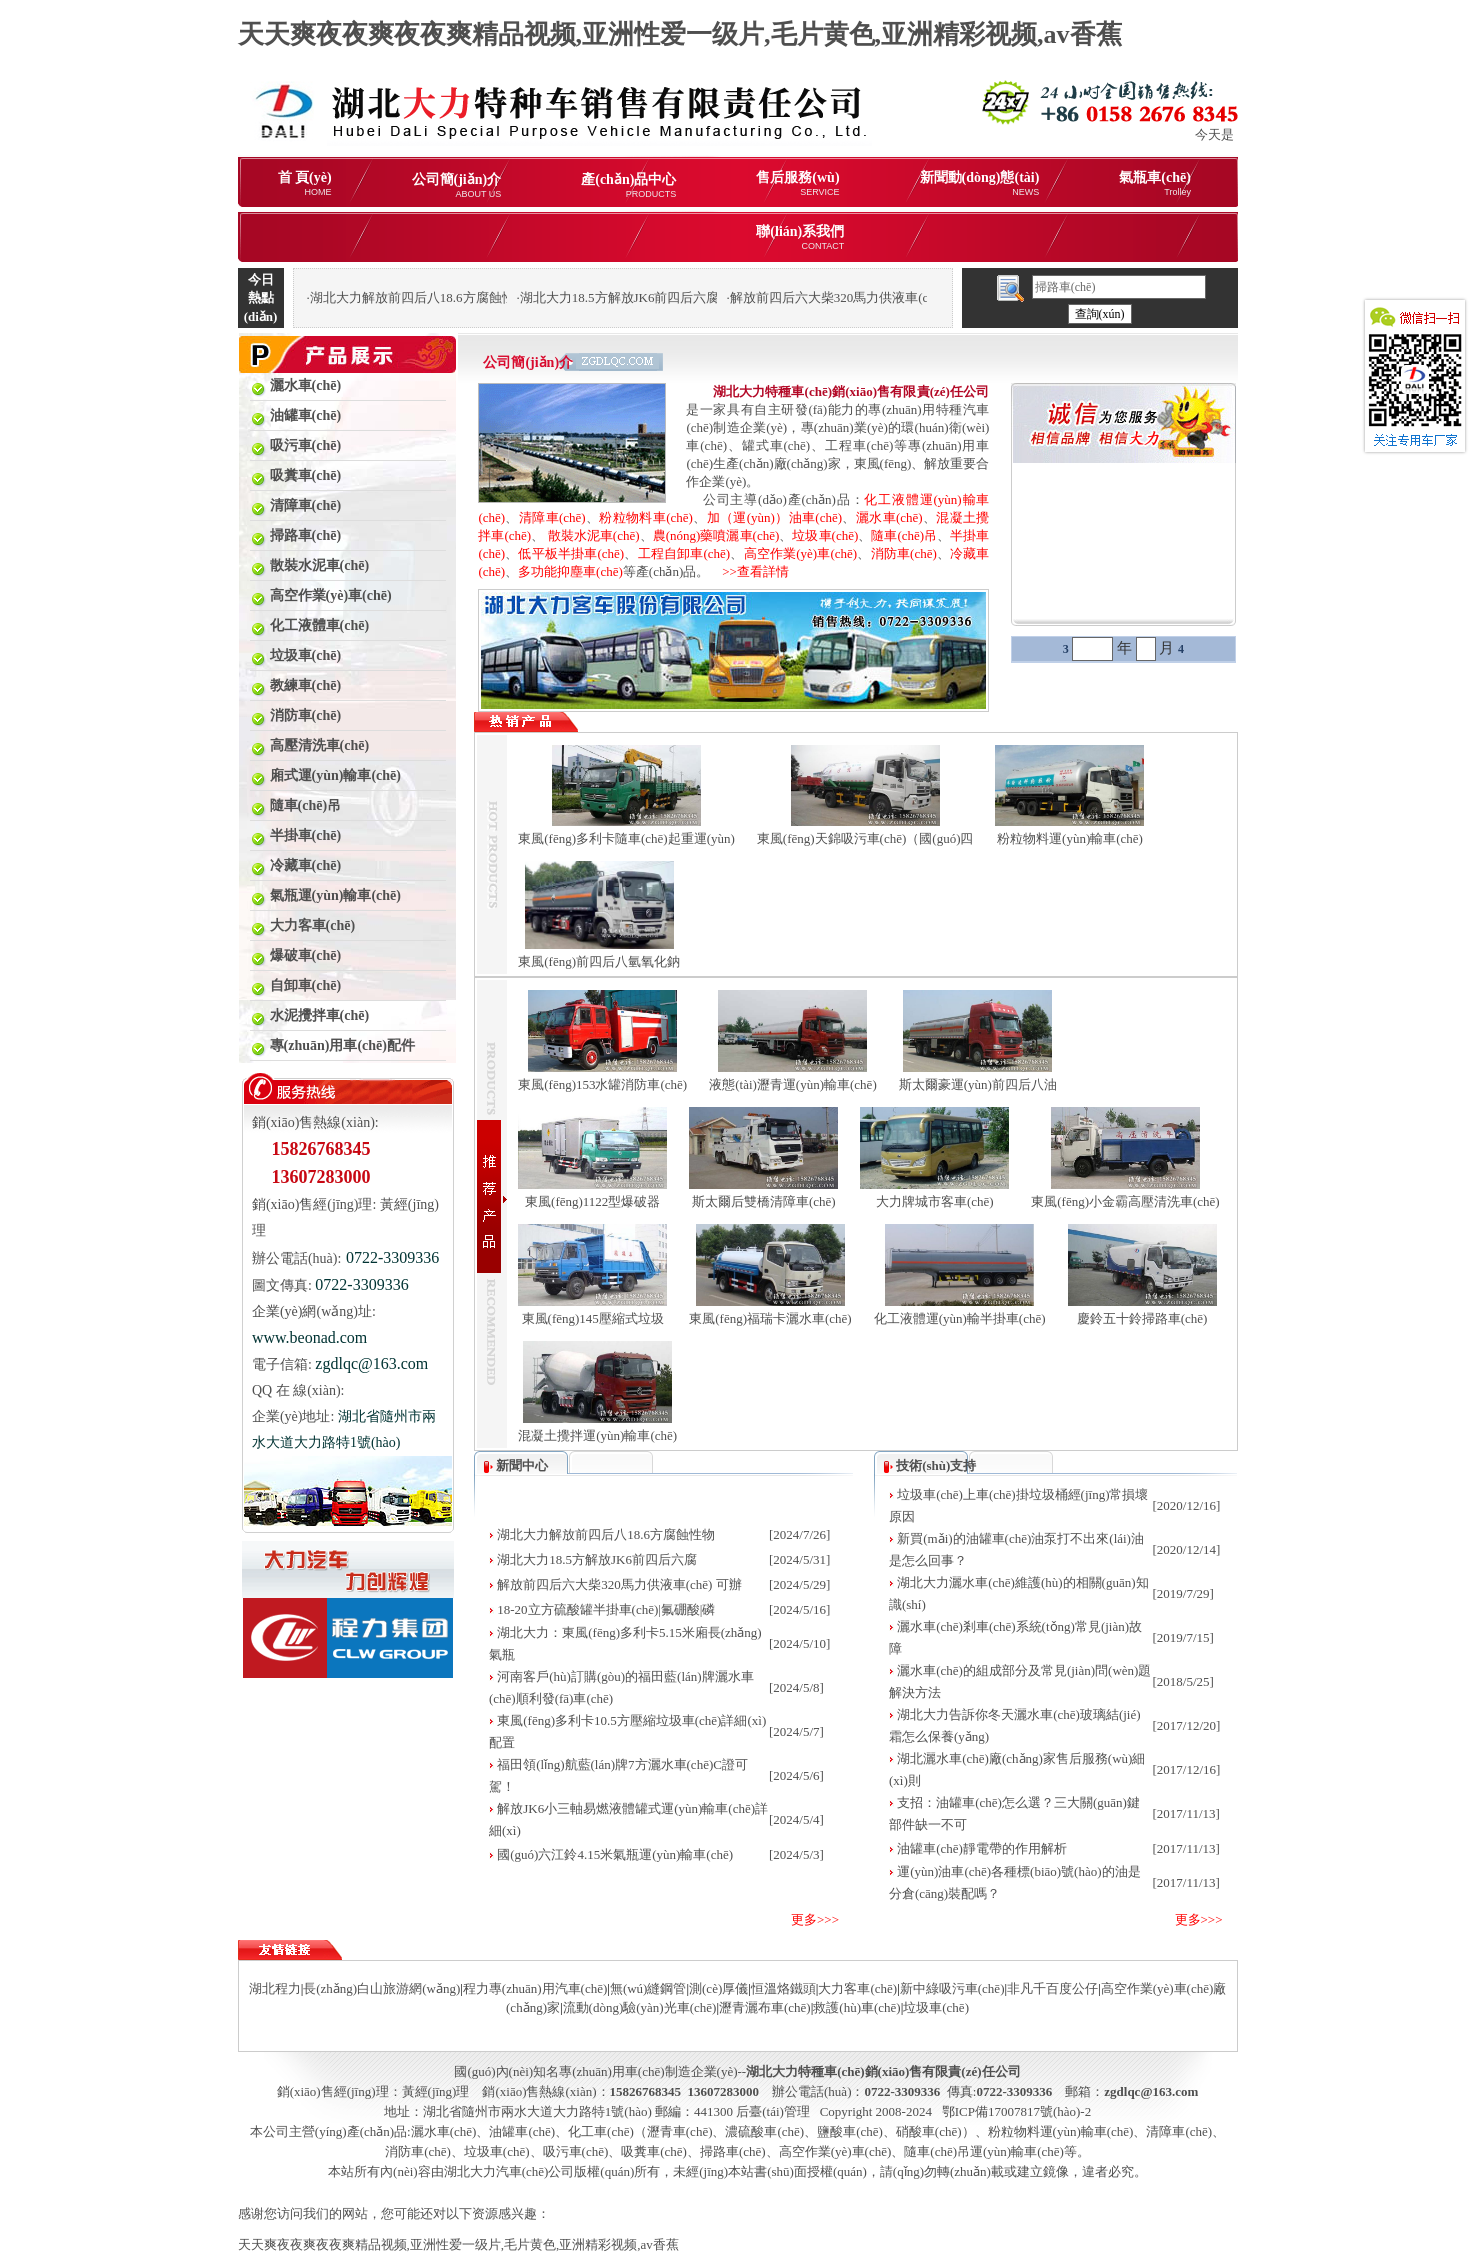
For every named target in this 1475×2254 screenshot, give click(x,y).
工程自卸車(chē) (684, 553)
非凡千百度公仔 (1052, 1988)
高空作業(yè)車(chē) (801, 553)
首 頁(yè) (305, 183)
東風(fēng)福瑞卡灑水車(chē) (770, 1318)
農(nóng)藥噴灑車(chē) (716, 535)
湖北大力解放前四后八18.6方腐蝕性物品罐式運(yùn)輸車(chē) (485, 297)
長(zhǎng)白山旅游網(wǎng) (381, 1988)
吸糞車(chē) (654, 2151)
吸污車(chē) (576, 2151)
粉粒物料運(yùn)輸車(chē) (1070, 838)
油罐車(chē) (522, 2131)
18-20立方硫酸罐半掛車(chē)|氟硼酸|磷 (606, 1609)
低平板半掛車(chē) (571, 553)
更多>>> (815, 1919)
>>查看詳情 (749, 571)
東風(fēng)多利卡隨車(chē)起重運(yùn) (626, 838)
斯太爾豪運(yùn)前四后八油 (978, 1084)
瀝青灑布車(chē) (765, 2007)
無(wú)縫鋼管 (648, 1988)
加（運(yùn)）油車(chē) (774, 517)
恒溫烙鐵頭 (783, 1988)
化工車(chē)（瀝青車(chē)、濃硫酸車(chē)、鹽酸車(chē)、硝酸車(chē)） (771, 2131)
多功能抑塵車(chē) (570, 571)
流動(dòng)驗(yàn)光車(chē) (640, 2007)
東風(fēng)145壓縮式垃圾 (593, 1318)
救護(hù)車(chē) (856, 2007)
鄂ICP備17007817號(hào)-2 (1017, 2111)
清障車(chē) (552, 517)
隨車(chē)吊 (904, 535)
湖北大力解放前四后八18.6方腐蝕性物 (606, 1534)
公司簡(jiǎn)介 (457, 185)
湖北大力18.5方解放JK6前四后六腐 (597, 1559)
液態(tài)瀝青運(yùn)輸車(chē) (793, 1084)
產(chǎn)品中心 (628, 185)
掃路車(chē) (733, 2151)
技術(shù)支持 (936, 1465)
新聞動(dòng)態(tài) (980, 183)
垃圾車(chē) (825, 535)
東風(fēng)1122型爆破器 (592, 1201)
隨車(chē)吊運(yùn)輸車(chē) (984, 2151)
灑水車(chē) (889, 517)
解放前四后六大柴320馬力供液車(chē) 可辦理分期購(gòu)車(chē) (912, 297)
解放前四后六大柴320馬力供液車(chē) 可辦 (619, 1584)
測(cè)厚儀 (718, 1988)
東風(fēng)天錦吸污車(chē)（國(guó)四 (865, 838)
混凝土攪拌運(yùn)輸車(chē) (597, 1435)
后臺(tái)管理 (773, 2111)
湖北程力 (275, 1988)
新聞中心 (522, 1465)
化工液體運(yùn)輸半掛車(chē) (960, 1318)
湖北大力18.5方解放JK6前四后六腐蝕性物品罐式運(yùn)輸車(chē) (706, 297)
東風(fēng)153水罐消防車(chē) (602, 1084)
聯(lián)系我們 (800, 237)
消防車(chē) (904, 553)
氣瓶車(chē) (1155, 183)
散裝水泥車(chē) (594, 535)
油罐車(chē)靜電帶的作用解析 (982, 1848)
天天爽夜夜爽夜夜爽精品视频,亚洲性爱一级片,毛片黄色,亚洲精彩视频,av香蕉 (680, 34)
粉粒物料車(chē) (646, 517)
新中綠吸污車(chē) (952, 1988)
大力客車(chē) (857, 1988)
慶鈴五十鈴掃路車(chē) (1142, 1318)
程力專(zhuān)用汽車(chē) (535, 1988)
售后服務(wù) (797, 183)
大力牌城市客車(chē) (935, 1201)
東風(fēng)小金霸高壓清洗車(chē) (1125, 1201)
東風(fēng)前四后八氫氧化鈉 (599, 961)
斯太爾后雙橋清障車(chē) (764, 1201)
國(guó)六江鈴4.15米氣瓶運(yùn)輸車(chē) (615, 1854)
